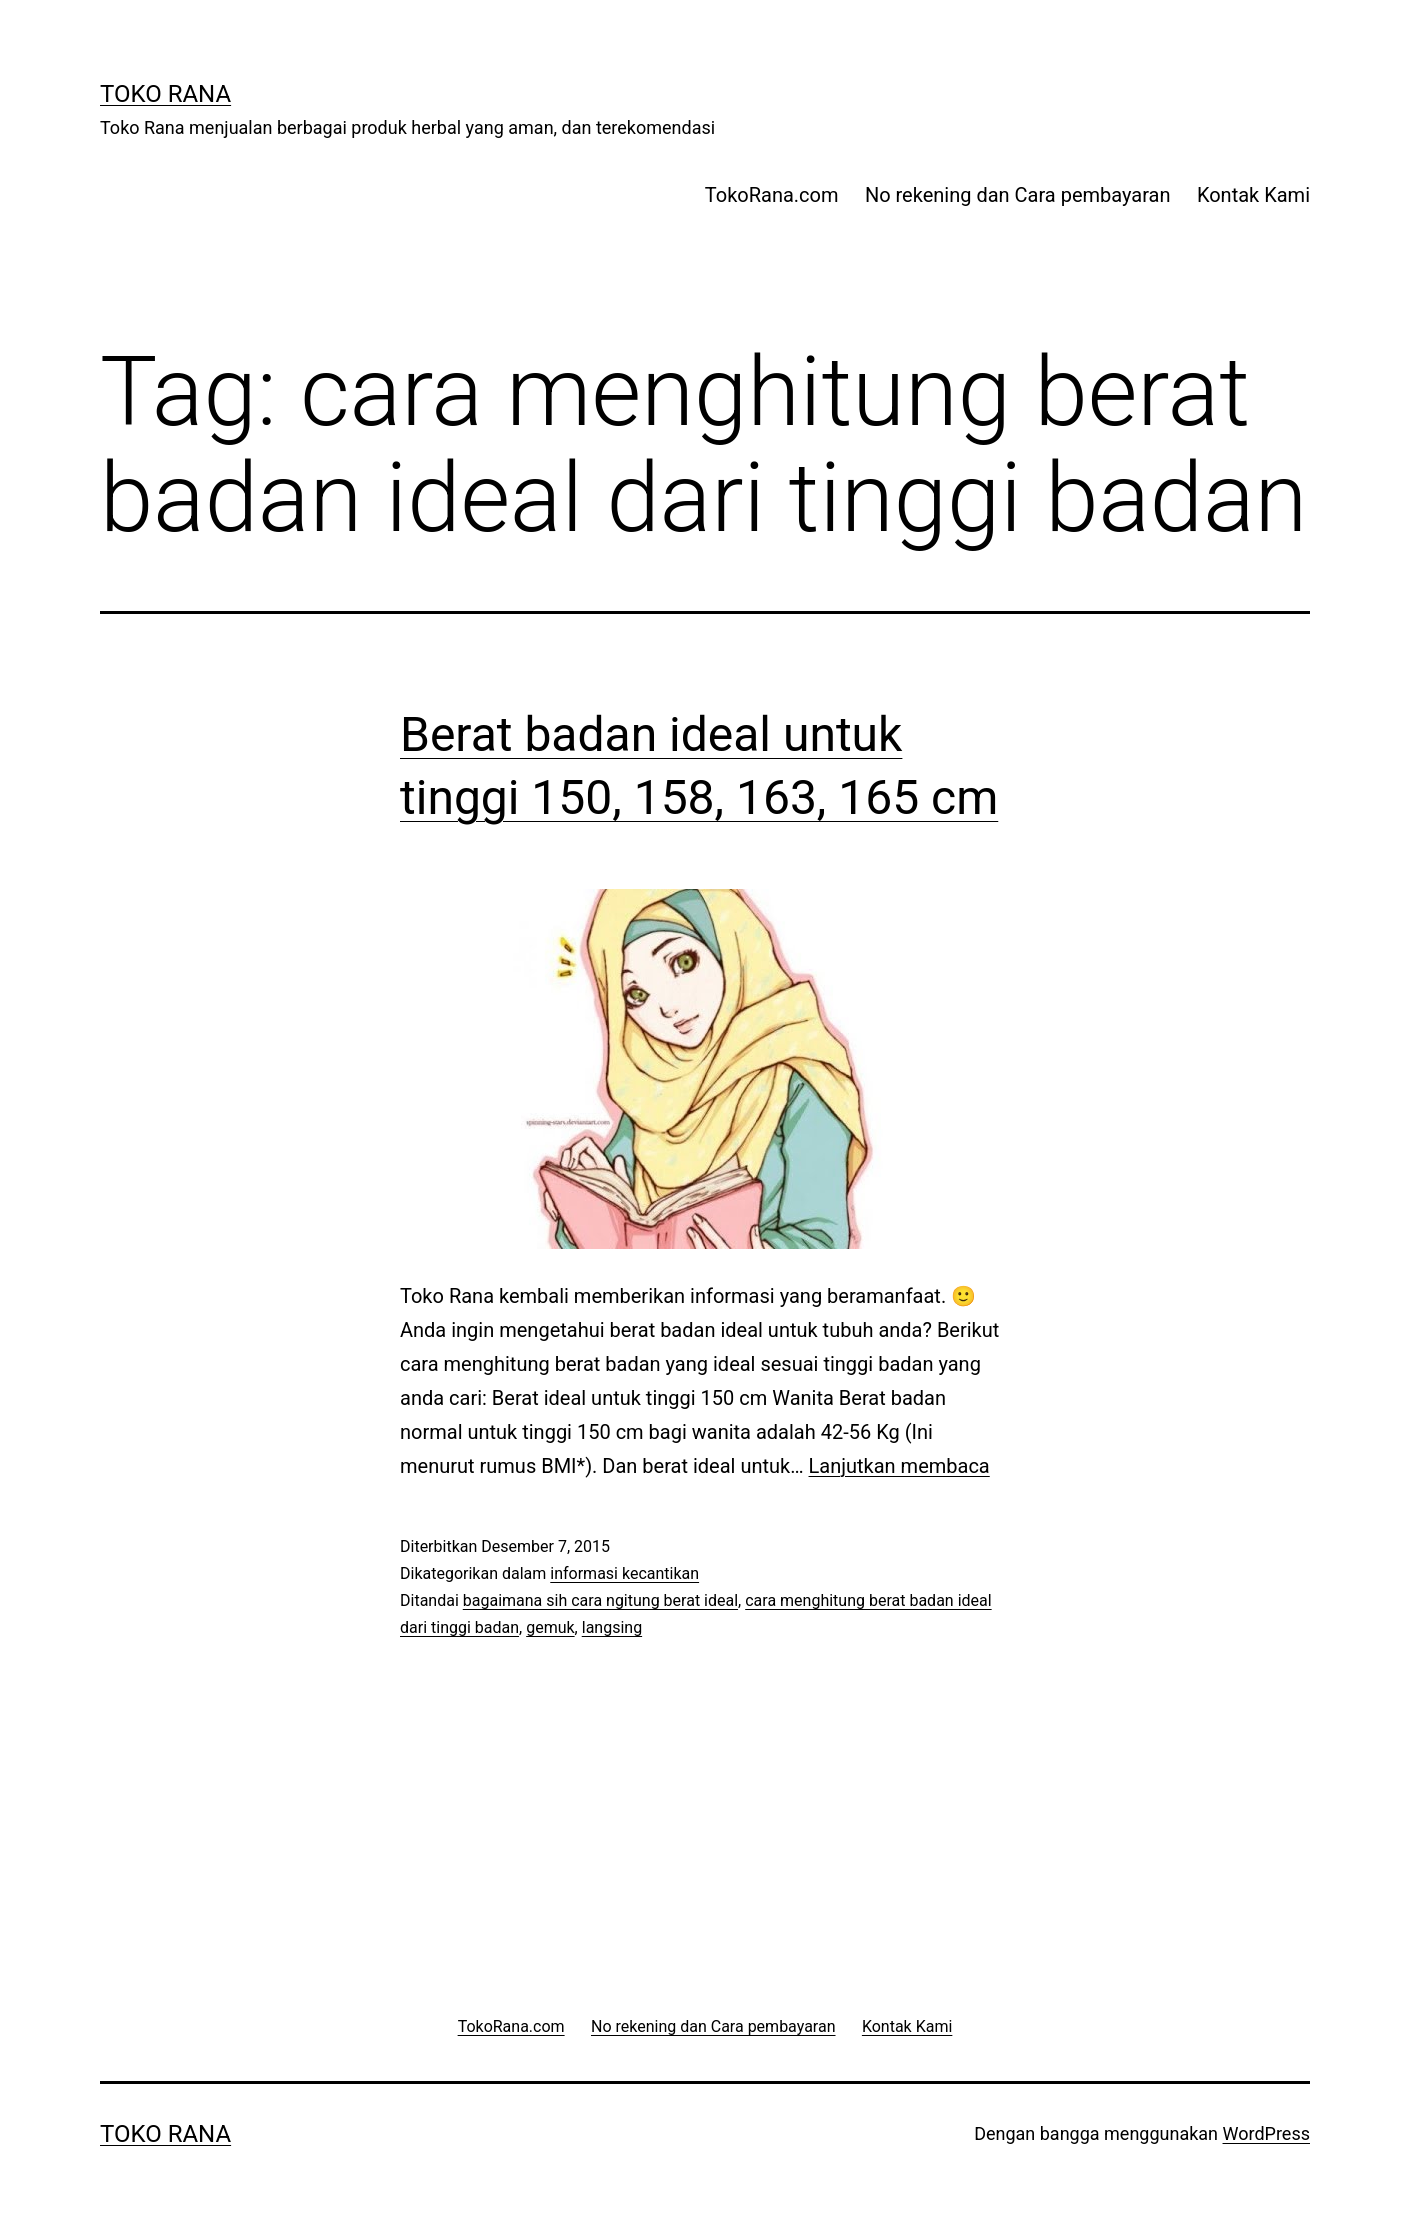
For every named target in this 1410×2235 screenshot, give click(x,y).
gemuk (550, 1627)
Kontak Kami (1253, 195)
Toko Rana (165, 94)
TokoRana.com (772, 195)
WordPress (1266, 2133)
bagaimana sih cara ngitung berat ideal (600, 1600)
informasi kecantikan (624, 1573)
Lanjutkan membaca (899, 1466)
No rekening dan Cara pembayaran (1018, 195)
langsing (612, 1627)
